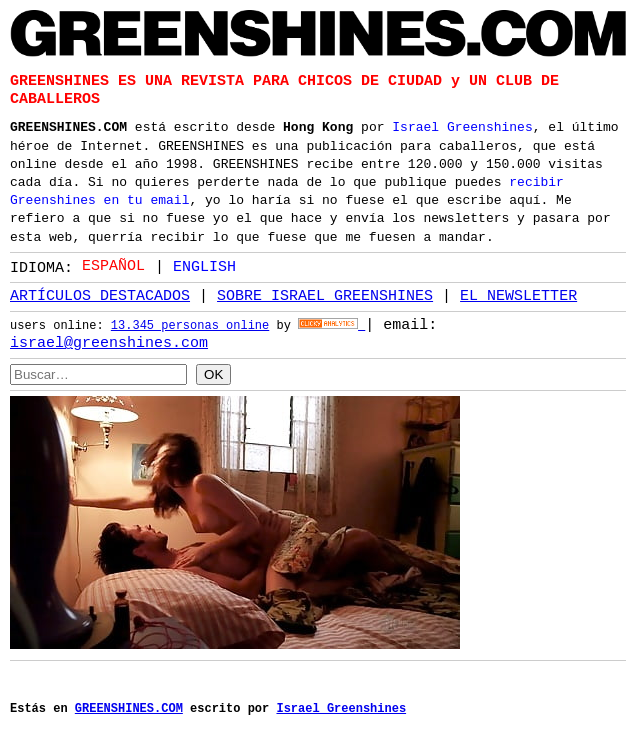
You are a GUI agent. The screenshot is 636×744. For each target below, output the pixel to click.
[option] (195, 266)
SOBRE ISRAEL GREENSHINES (325, 296)
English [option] (204, 266)
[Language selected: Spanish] (164, 265)
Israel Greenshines (462, 125)
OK (213, 373)
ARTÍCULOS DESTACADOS (100, 296)
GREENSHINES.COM (68, 125)
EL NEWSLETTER (518, 296)
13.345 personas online (190, 326)
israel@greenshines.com (109, 343)
